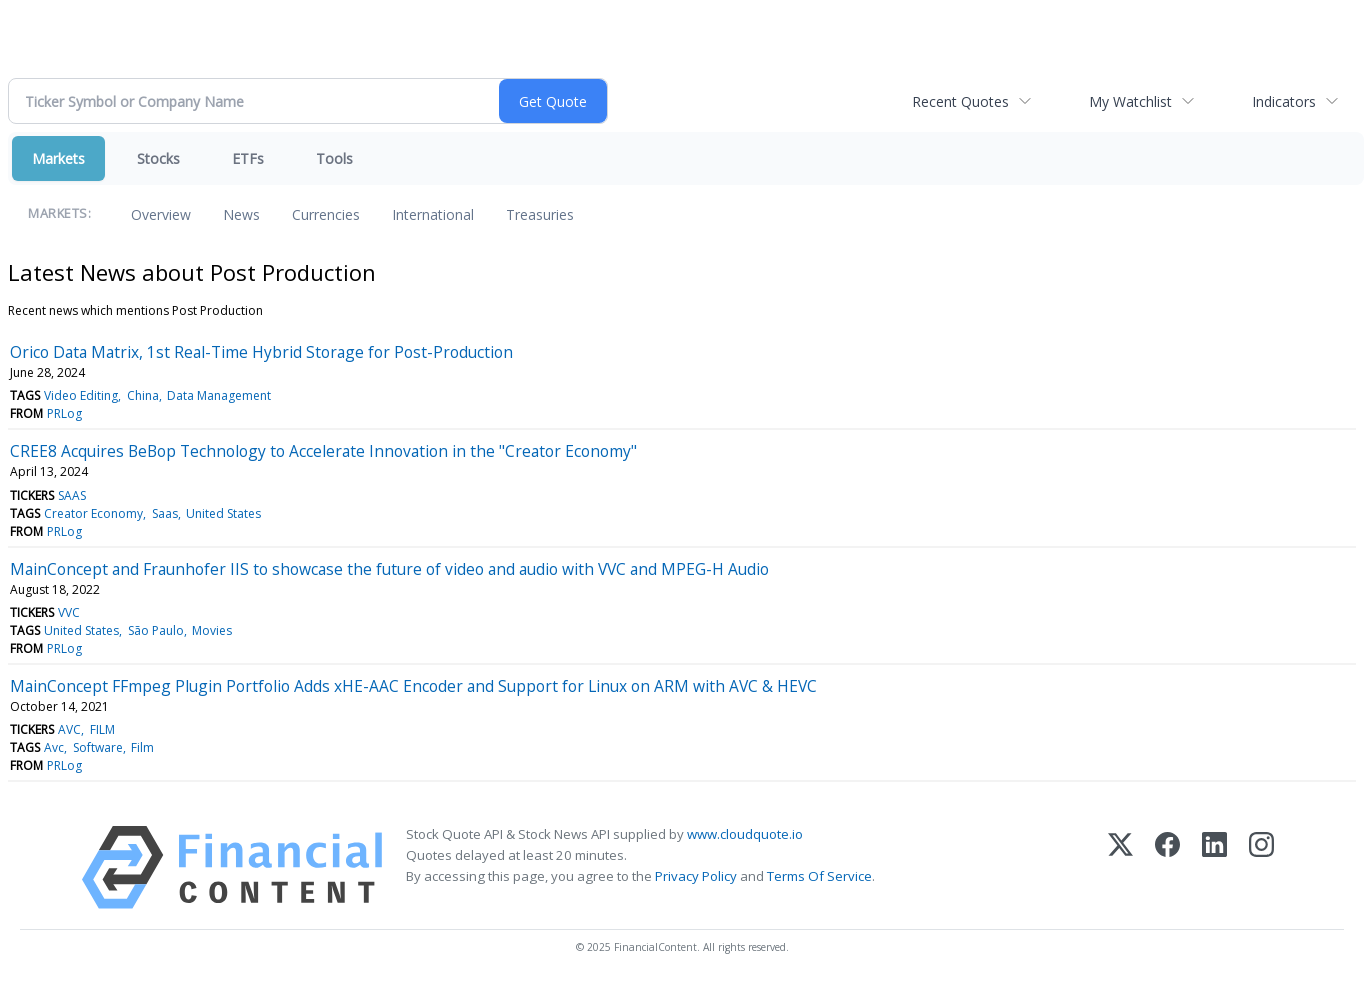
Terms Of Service (819, 876)
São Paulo (156, 630)
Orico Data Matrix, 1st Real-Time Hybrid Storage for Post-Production (261, 352)
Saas (165, 513)
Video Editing (81, 395)
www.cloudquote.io (745, 834)
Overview (161, 214)
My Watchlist (1130, 101)
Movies (212, 630)
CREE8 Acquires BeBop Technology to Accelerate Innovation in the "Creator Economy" (323, 451)
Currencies (326, 214)
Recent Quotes (960, 101)
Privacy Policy (696, 876)
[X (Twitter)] (1120, 867)
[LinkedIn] (1214, 867)
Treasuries (540, 214)
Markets (58, 158)
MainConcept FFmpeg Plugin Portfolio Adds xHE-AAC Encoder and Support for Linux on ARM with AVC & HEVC (413, 686)
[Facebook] (1167, 867)
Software (98, 747)
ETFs (248, 158)
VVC (69, 612)
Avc (54, 747)
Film (142, 747)
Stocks (158, 158)
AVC (69, 729)
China (143, 395)
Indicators (1284, 101)
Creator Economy (93, 513)
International (433, 214)
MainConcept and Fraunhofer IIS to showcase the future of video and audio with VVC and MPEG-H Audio (389, 569)
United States (223, 513)
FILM (102, 729)
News (241, 214)
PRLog (64, 413)
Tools (334, 158)
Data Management (219, 395)
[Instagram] (1261, 867)
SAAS (72, 495)
